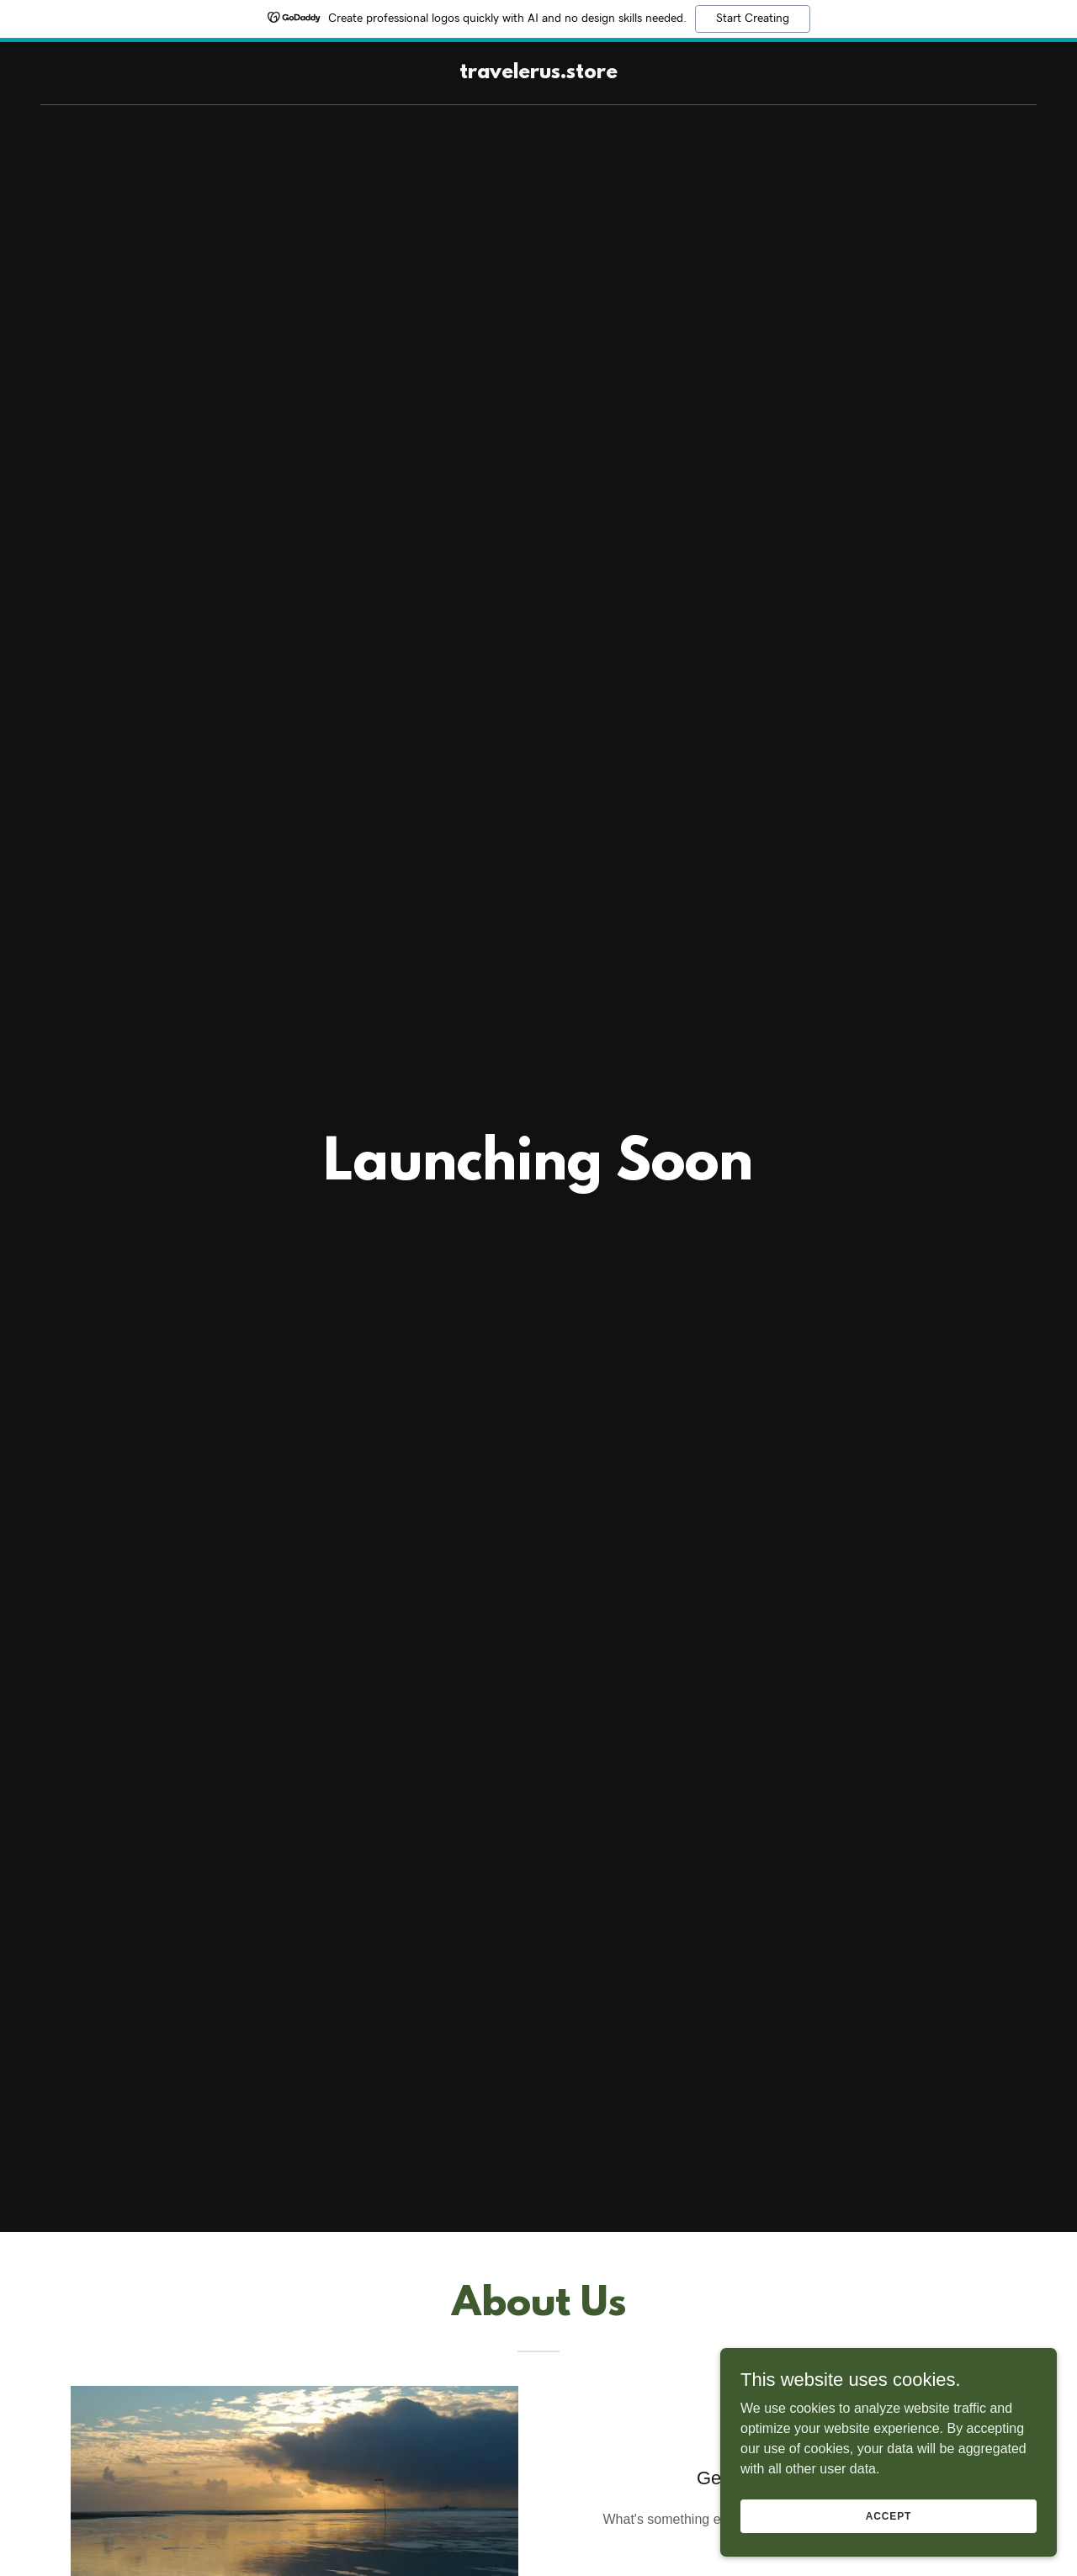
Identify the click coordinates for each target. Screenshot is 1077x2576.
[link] (538, 73)
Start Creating (752, 18)
